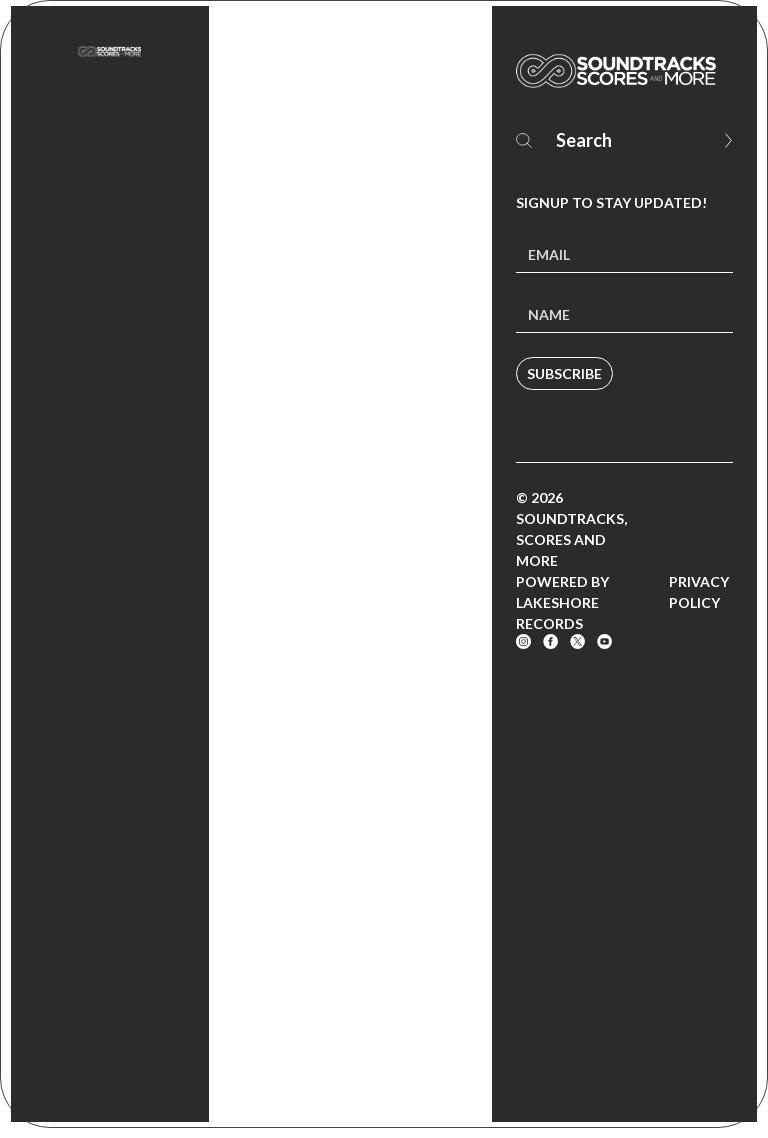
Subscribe (564, 373)
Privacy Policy (699, 592)
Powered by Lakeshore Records (562, 602)
